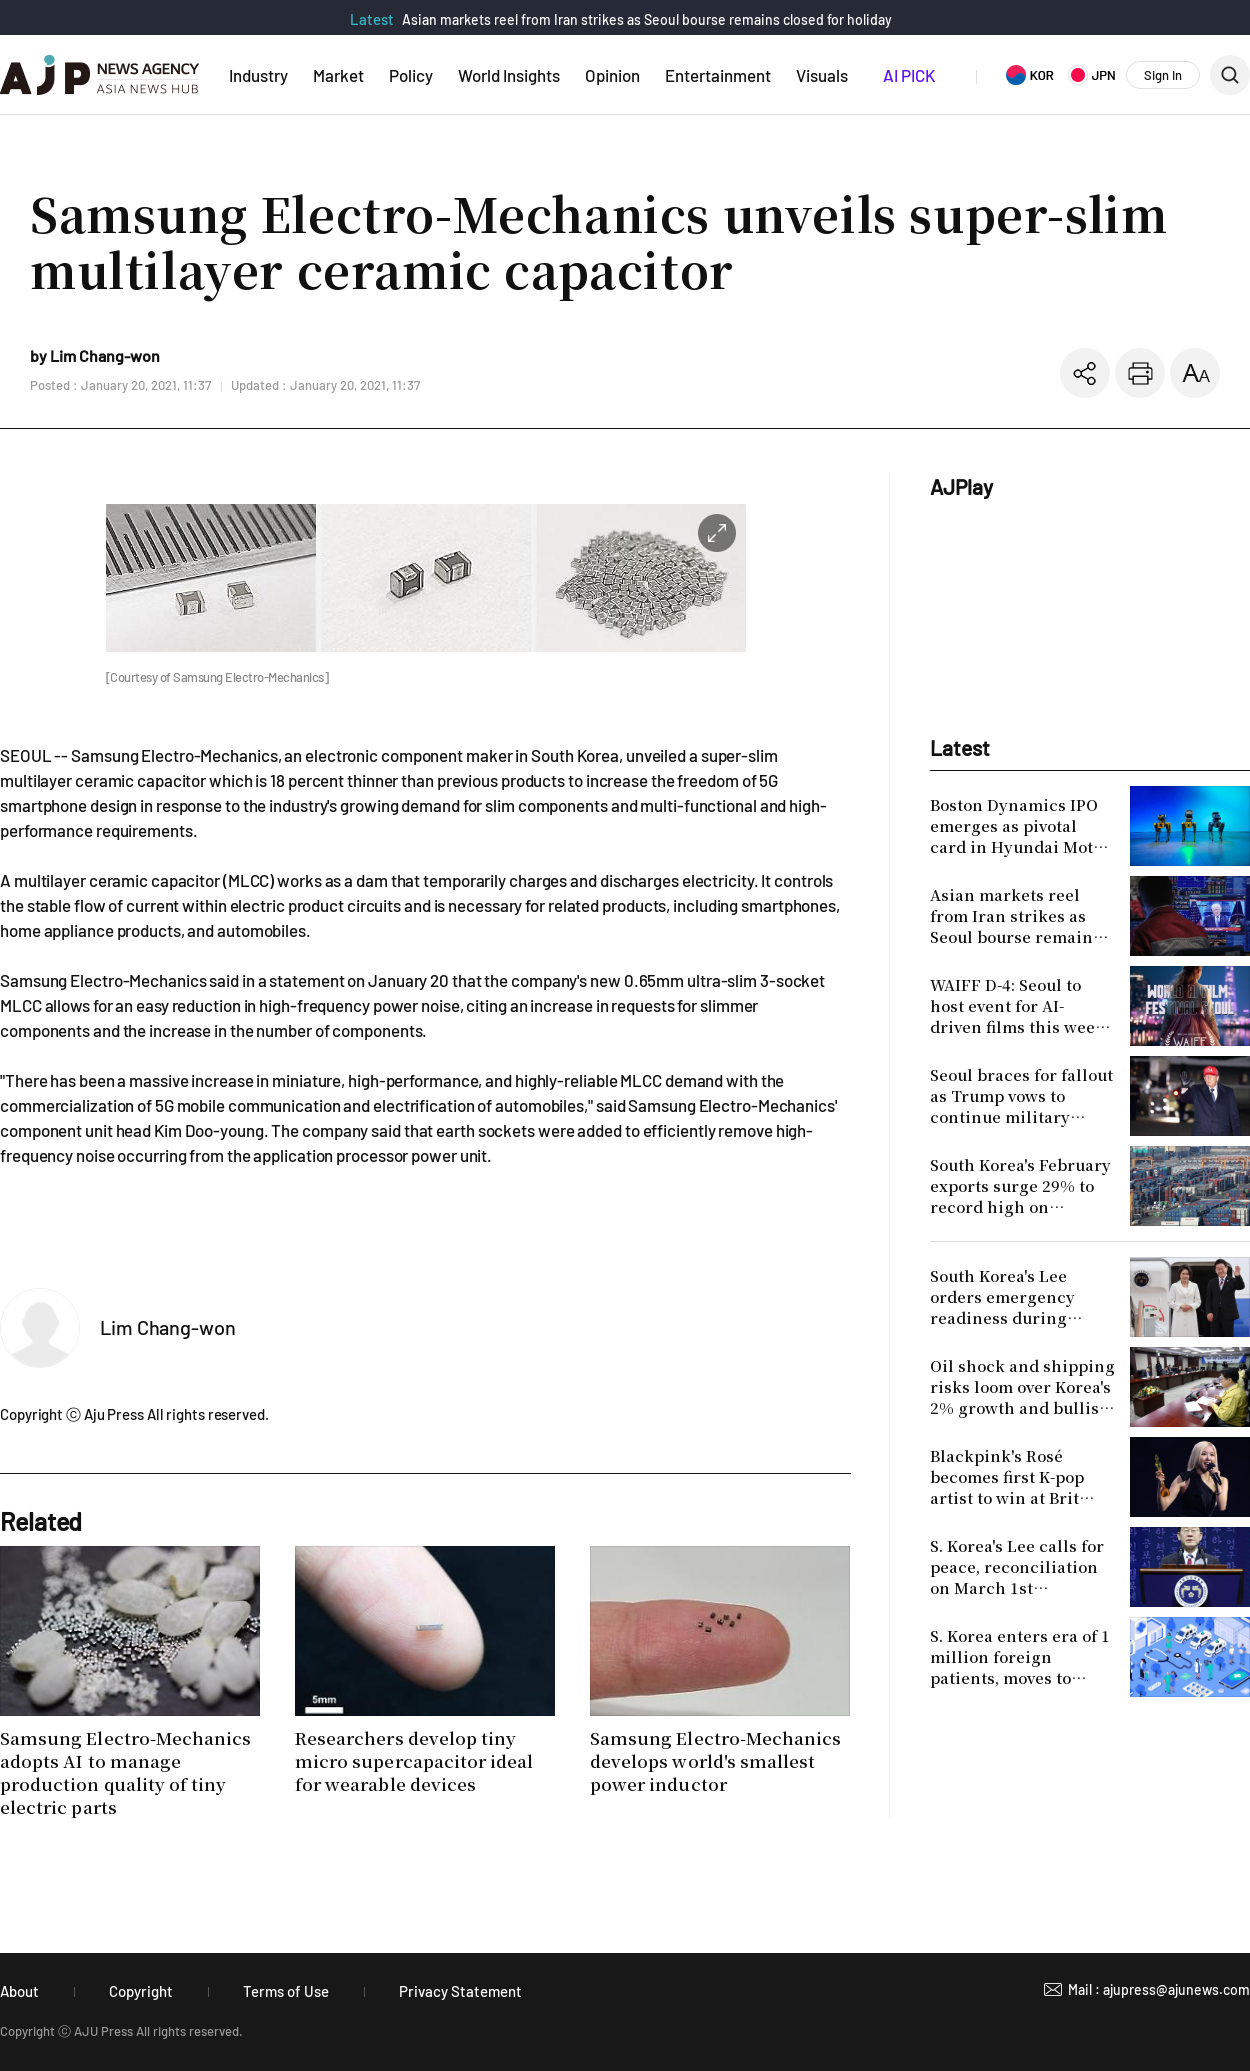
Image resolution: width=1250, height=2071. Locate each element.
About (19, 1991)
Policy (411, 75)
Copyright (141, 1991)
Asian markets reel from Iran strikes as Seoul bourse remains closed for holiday (647, 19)
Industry (258, 75)
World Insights (509, 75)
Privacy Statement (460, 1991)
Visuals (822, 75)
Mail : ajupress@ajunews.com (1159, 1989)
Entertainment (718, 75)
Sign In (1163, 75)
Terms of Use (286, 1991)
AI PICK (909, 75)
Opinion (612, 75)
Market (338, 75)
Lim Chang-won (168, 1327)
